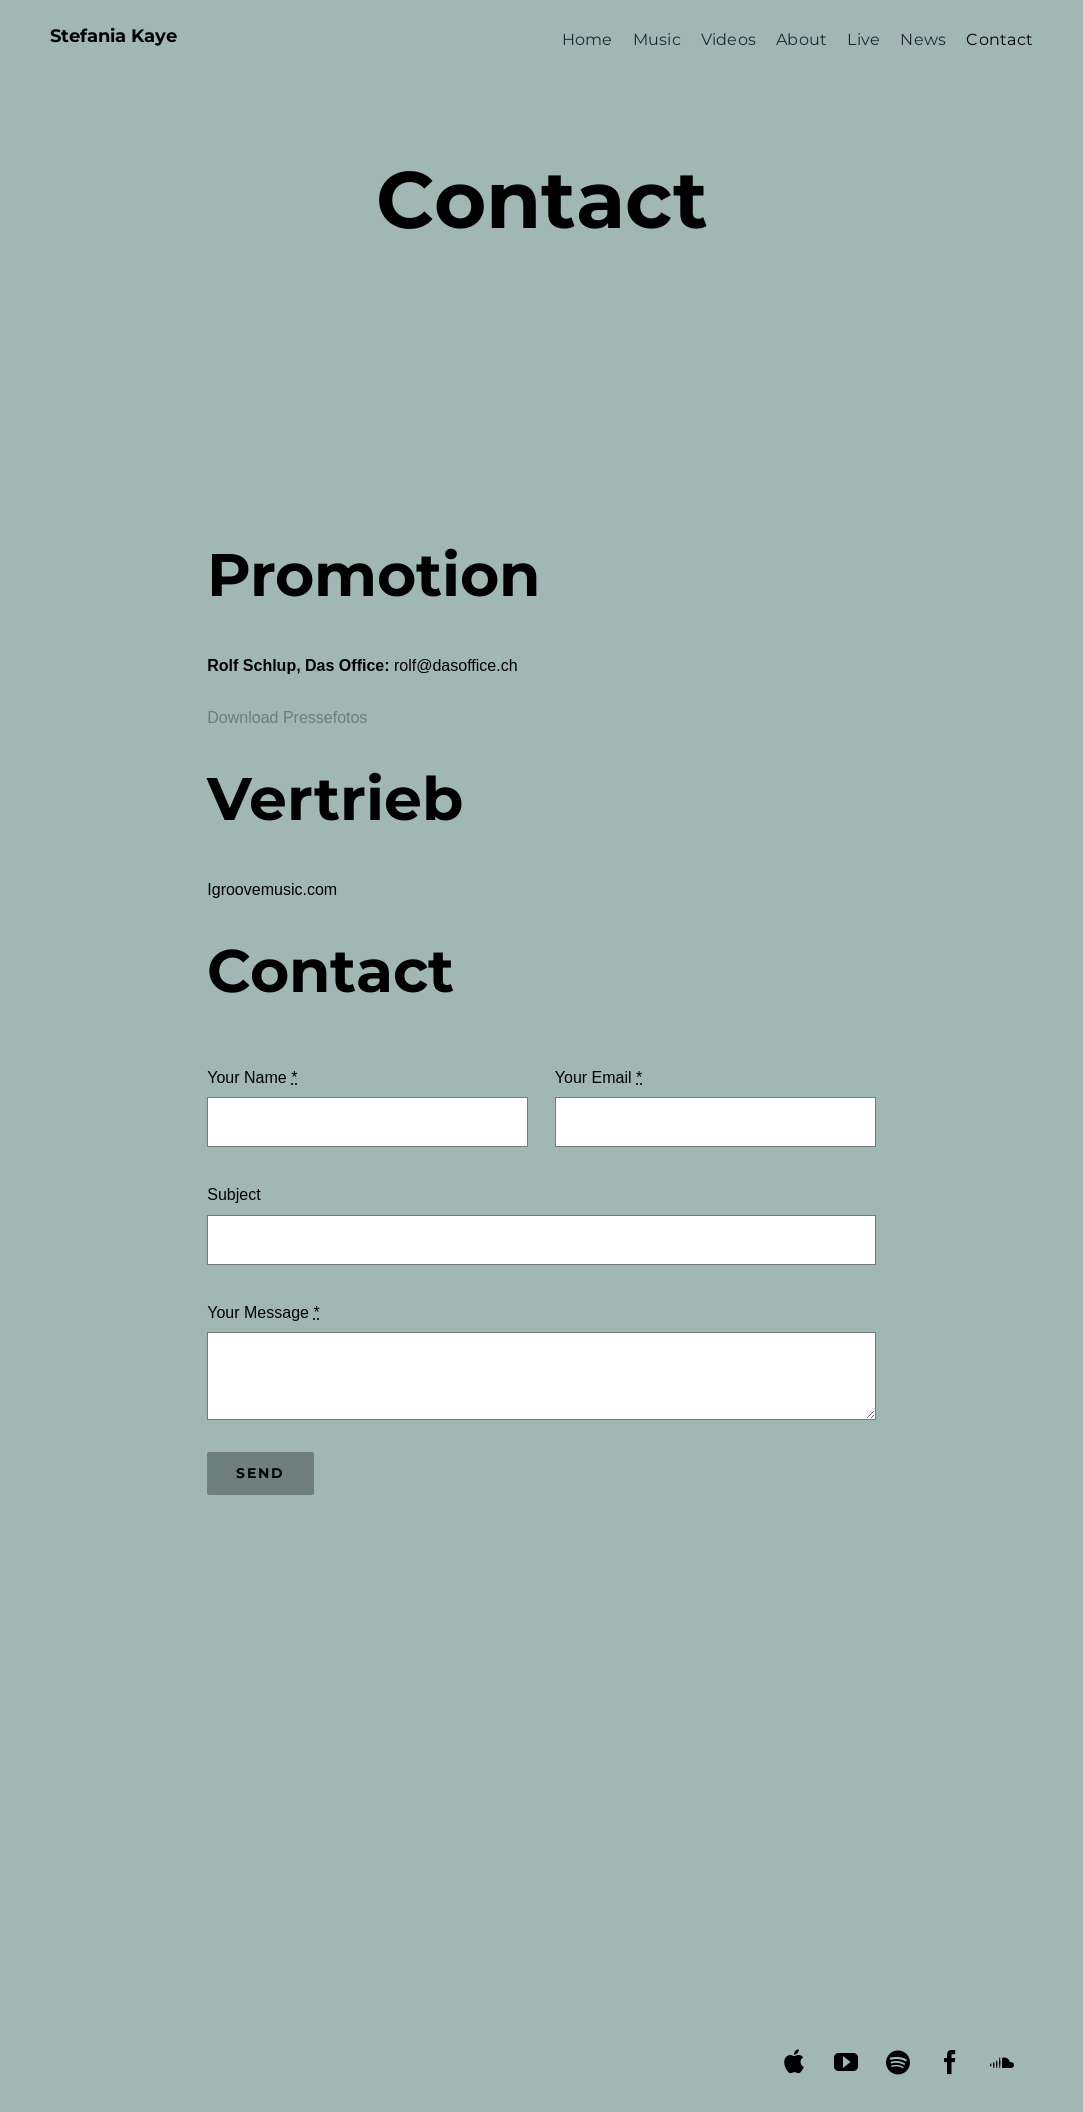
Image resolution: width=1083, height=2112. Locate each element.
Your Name (252, 1077)
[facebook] (950, 2062)
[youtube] (846, 2062)
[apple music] (794, 2061)
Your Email (598, 1077)
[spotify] (898, 2062)
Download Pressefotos (287, 717)
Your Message (263, 1312)
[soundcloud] (1002, 2062)
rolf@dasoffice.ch (456, 665)
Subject (233, 1194)
